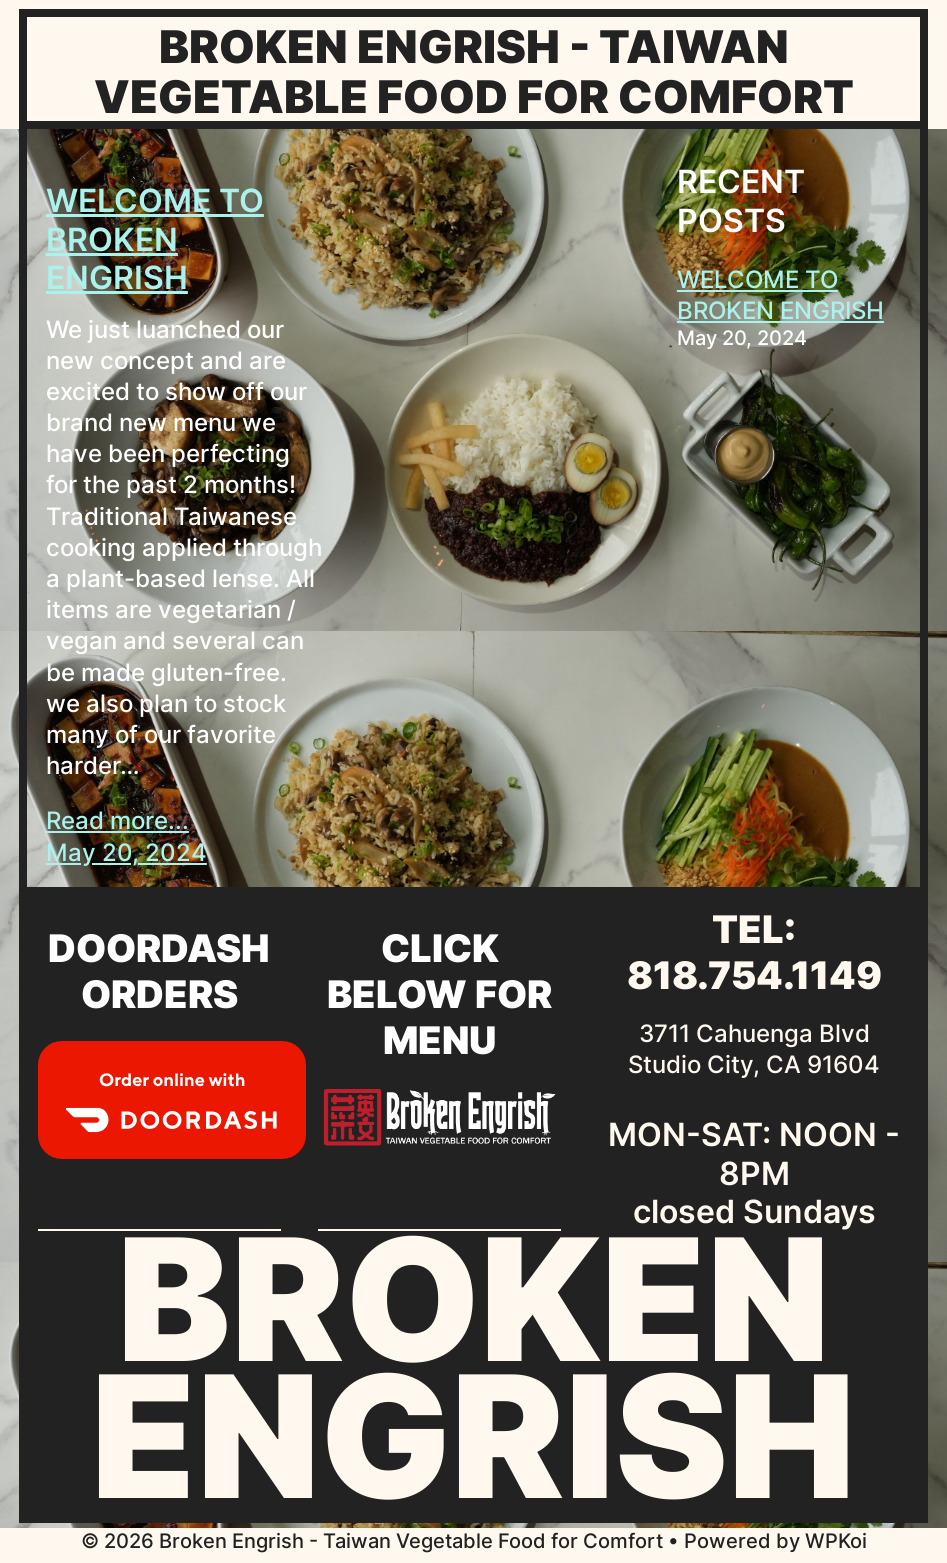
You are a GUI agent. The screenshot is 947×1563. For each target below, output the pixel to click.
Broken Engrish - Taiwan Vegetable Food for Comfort (474, 71)
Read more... (117, 820)
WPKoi (836, 1541)
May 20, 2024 (126, 852)
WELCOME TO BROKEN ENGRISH (155, 239)
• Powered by (443, 1541)
